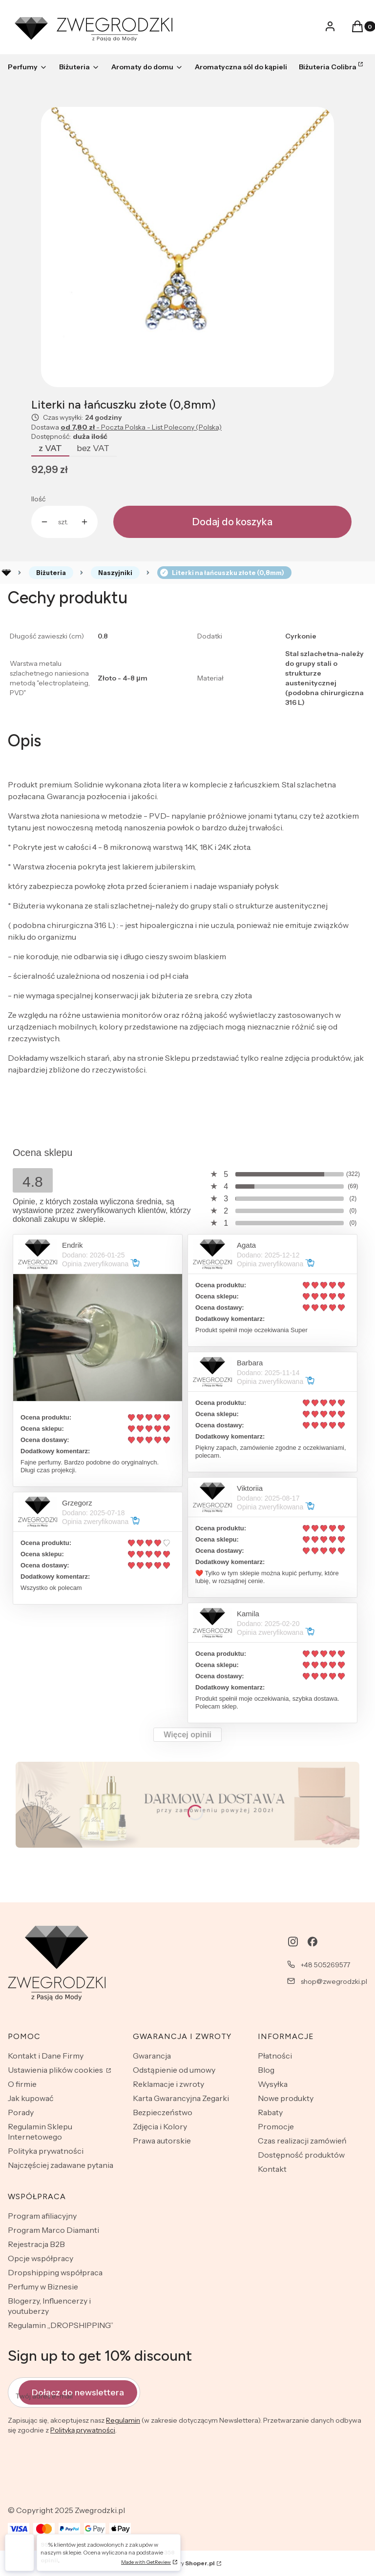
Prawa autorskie (162, 2140)
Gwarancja (152, 2056)
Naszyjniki (115, 573)
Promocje (276, 2126)
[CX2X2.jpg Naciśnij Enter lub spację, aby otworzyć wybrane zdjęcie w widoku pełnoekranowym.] (187, 247)
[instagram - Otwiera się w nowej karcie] (293, 1942)
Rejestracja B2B (36, 2244)
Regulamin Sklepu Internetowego (40, 2132)
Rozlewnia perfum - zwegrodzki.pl (6, 572)
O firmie (22, 2084)
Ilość (38, 499)
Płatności (275, 2056)
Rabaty (270, 2112)
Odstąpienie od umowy (174, 2070)
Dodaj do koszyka (232, 522)
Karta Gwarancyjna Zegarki (181, 2098)
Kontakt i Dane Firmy (45, 2056)
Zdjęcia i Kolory (160, 2126)
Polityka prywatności (45, 2151)
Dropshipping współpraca (55, 2272)
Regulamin (123, 2420)
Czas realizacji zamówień (302, 2140)
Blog (266, 2070)
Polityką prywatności (82, 2430)
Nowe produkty (285, 2098)
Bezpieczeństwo (162, 2112)
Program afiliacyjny (42, 2216)
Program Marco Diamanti (53, 2230)
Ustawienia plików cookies (56, 2070)
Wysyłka (273, 2084)
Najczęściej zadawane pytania (60, 2165)
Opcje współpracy (40, 2258)
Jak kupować (31, 2098)
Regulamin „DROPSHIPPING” (60, 2325)
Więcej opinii (187, 1735)
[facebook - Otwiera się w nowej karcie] (312, 1942)
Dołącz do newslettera (78, 2392)
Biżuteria (51, 573)
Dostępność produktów (301, 2155)
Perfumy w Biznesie (43, 2286)
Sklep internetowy (176, 2563)
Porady (21, 2112)
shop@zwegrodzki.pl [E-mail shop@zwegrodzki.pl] (334, 1981)
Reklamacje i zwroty (168, 2084)
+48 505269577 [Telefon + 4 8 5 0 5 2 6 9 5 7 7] (325, 1964)
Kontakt (272, 2169)
